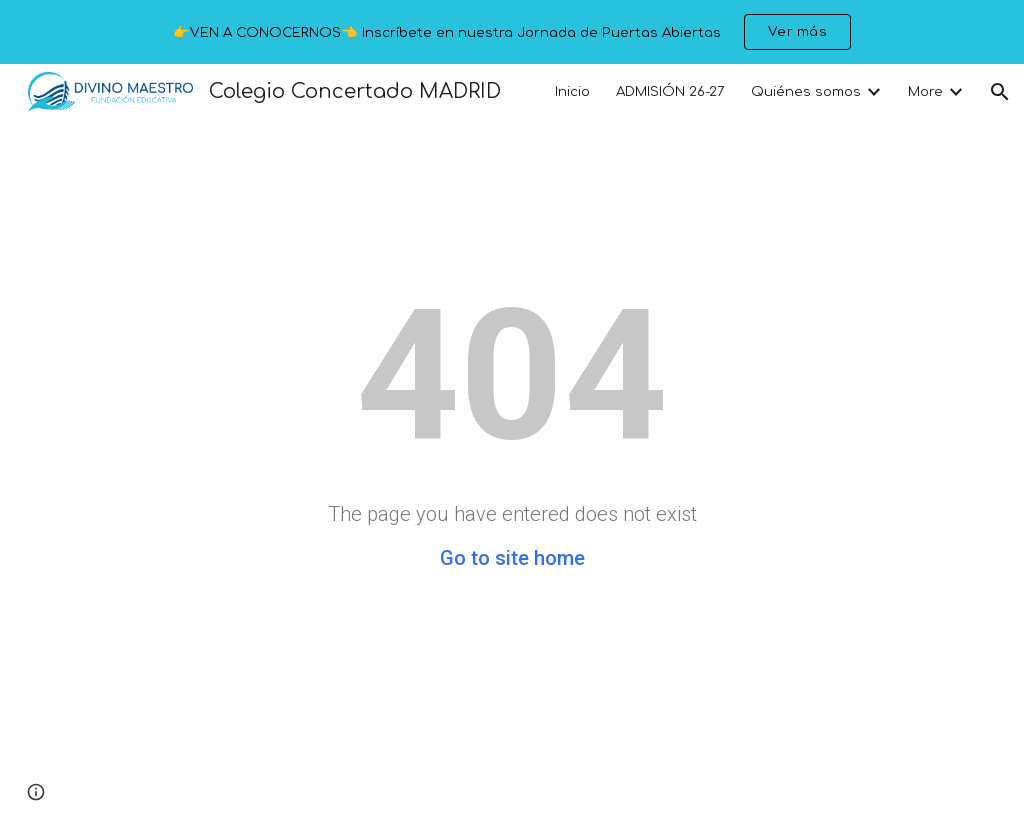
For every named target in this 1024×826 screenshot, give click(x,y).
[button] (1000, 92)
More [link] (925, 91)
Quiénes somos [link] (806, 91)
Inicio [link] (572, 91)
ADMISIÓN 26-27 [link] (670, 91)
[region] (512, 32)
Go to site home (512, 558)
